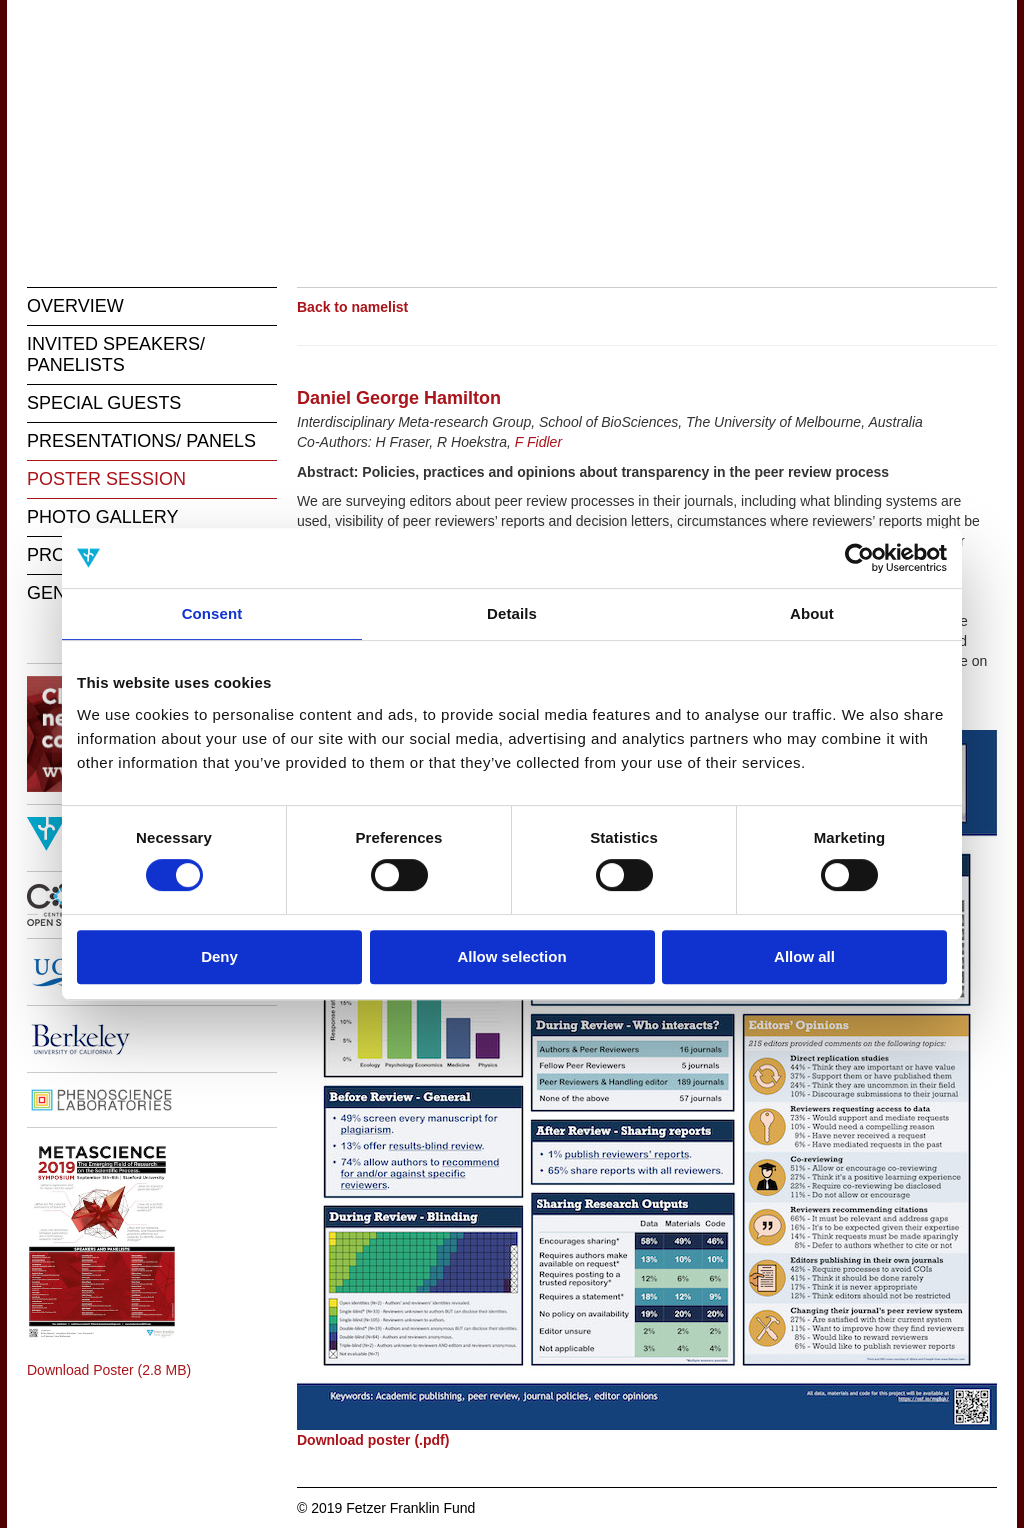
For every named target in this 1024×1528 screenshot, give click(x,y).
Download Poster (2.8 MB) (109, 1370)
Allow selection (511, 956)
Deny (219, 956)
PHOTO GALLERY (102, 517)
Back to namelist (352, 307)
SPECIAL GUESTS (104, 403)
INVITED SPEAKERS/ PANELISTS (116, 354)
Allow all (804, 956)
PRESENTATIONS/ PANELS (141, 441)
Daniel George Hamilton (399, 398)
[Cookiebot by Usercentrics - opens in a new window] (859, 558)
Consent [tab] (212, 613)
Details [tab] (512, 613)
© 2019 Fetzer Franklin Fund (386, 1508)
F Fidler (538, 442)
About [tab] (812, 613)
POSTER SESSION (106, 479)
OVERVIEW (75, 306)
